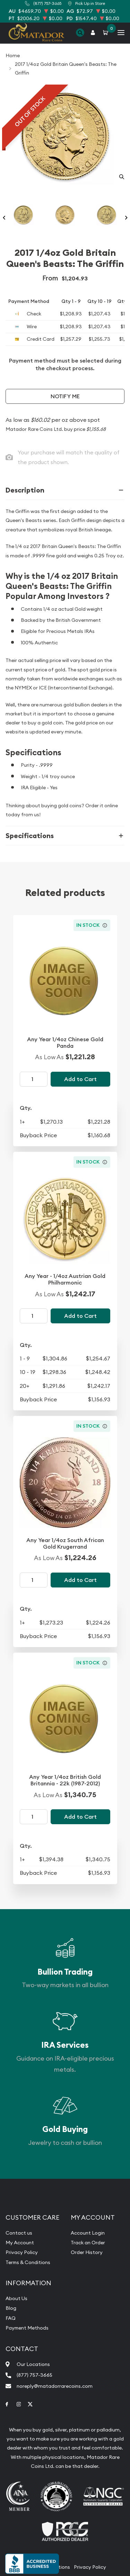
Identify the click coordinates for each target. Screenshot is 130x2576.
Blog (11, 2308)
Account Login (88, 2233)
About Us (16, 2298)
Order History (87, 2252)
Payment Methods (27, 2328)
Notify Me (65, 396)
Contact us (19, 2233)
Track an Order (88, 2242)
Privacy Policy (22, 2252)
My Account (20, 2242)
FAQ (11, 2318)
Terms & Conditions (28, 2262)
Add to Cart (80, 1079)
